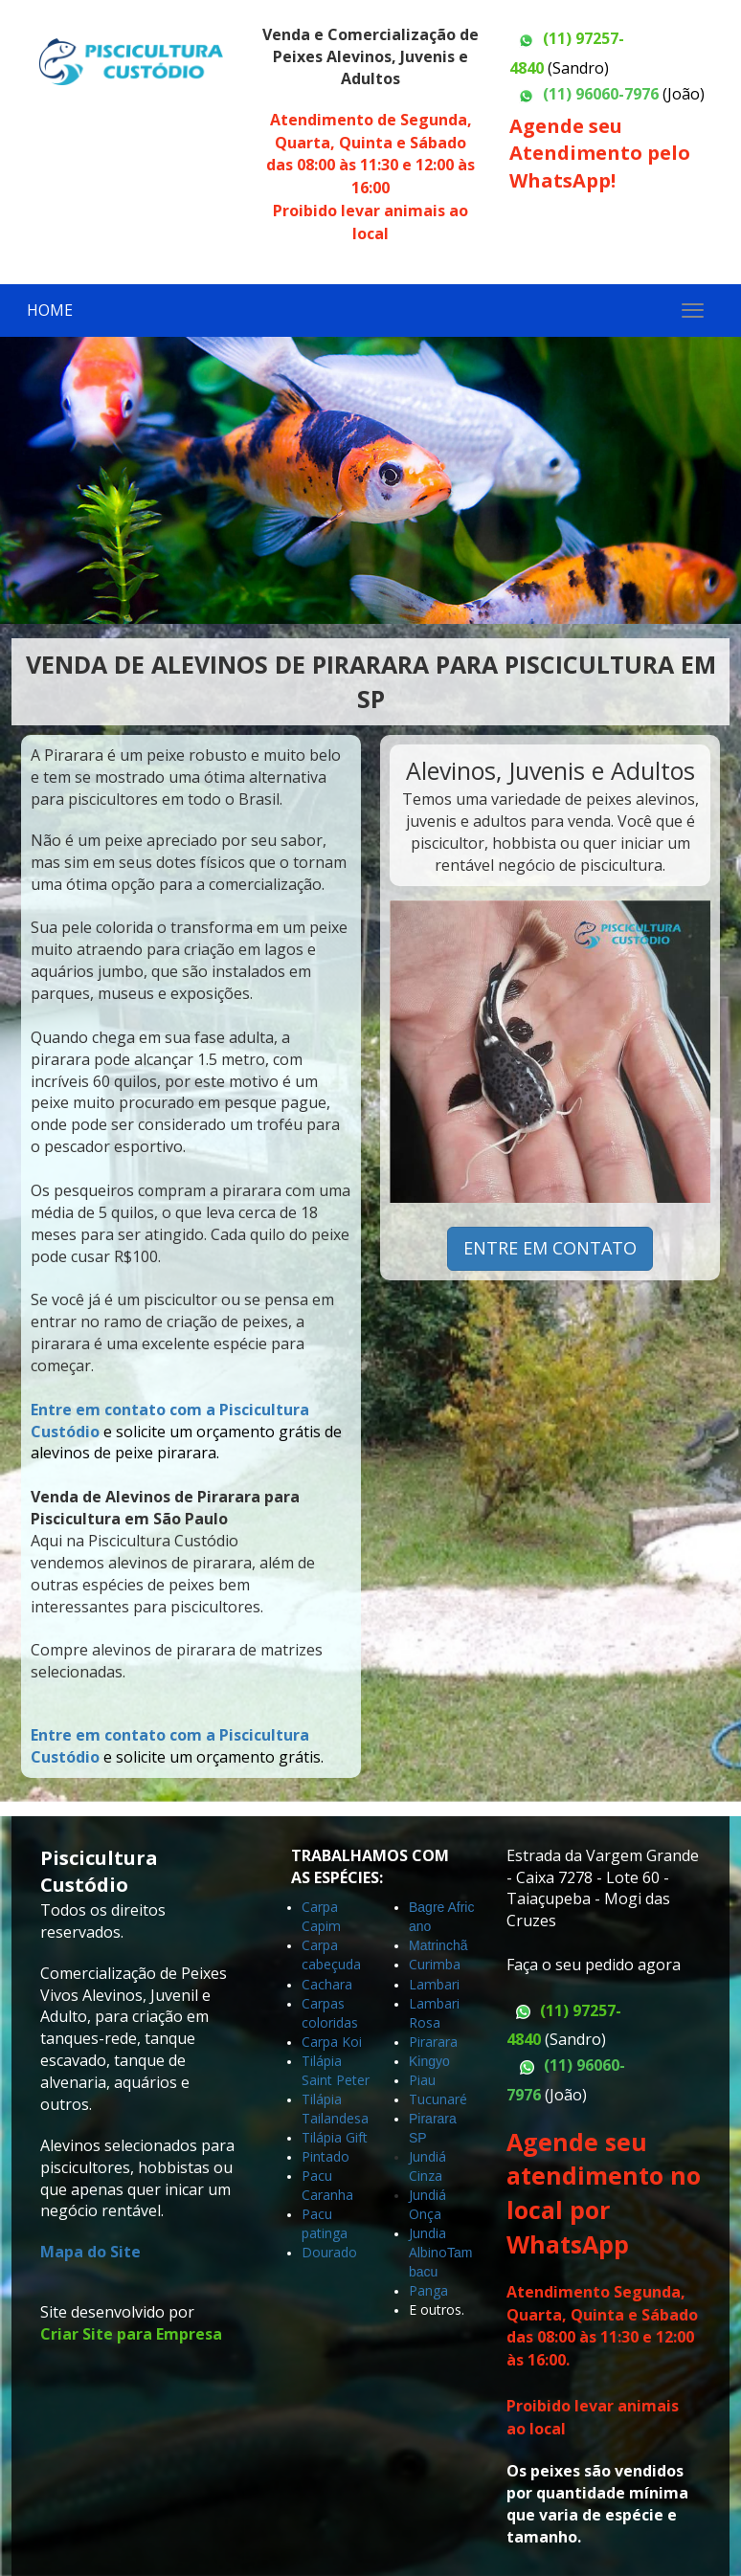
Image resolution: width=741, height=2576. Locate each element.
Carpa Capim (321, 1916)
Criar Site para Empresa (131, 2333)
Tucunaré (438, 2099)
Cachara (327, 1984)
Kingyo (431, 2061)
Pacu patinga (325, 2223)
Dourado (329, 2252)
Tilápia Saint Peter (336, 2070)
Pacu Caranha (327, 2185)
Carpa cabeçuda (331, 1954)
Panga (428, 2290)
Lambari (434, 1984)
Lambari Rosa (434, 2013)
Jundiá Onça (427, 2204)
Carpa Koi (332, 2041)
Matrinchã (438, 1945)
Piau (422, 2080)
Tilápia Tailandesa (335, 2108)
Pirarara (433, 2041)
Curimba (434, 1964)
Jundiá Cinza (427, 2166)
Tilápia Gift (335, 2137)
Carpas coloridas (330, 2013)
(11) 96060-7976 (601, 93)
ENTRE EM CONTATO (550, 1247)
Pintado (325, 2156)
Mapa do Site (90, 2251)
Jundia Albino (428, 2242)
